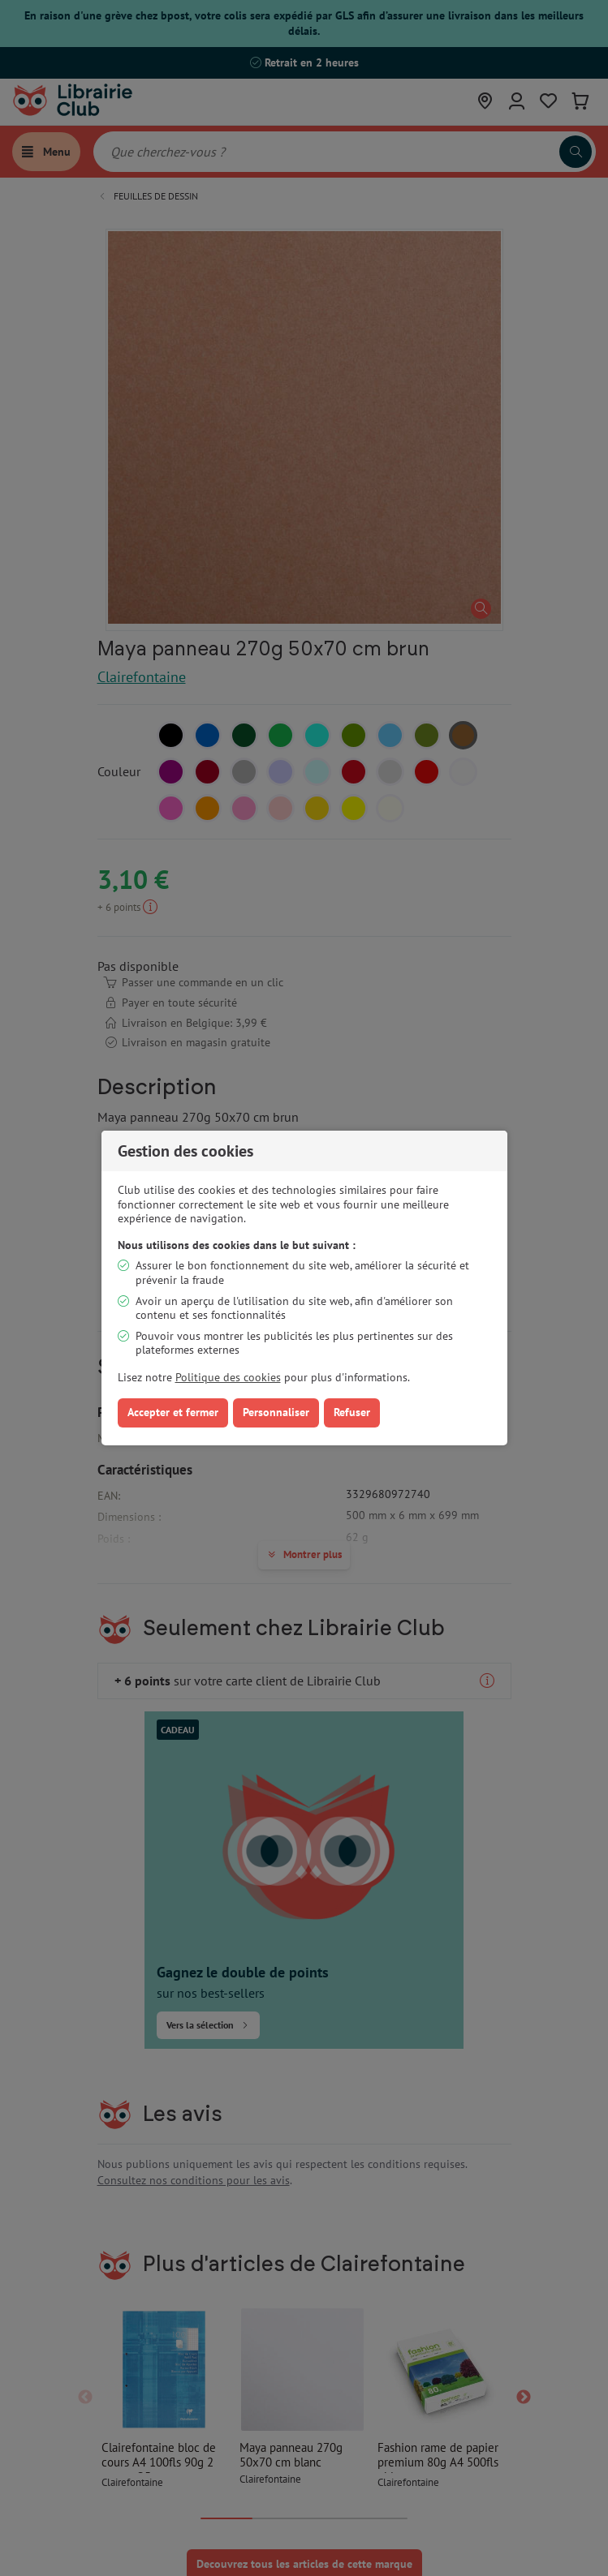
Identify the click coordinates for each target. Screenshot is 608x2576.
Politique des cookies (228, 1377)
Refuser (352, 1412)
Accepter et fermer (172, 1412)
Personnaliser (276, 1412)
